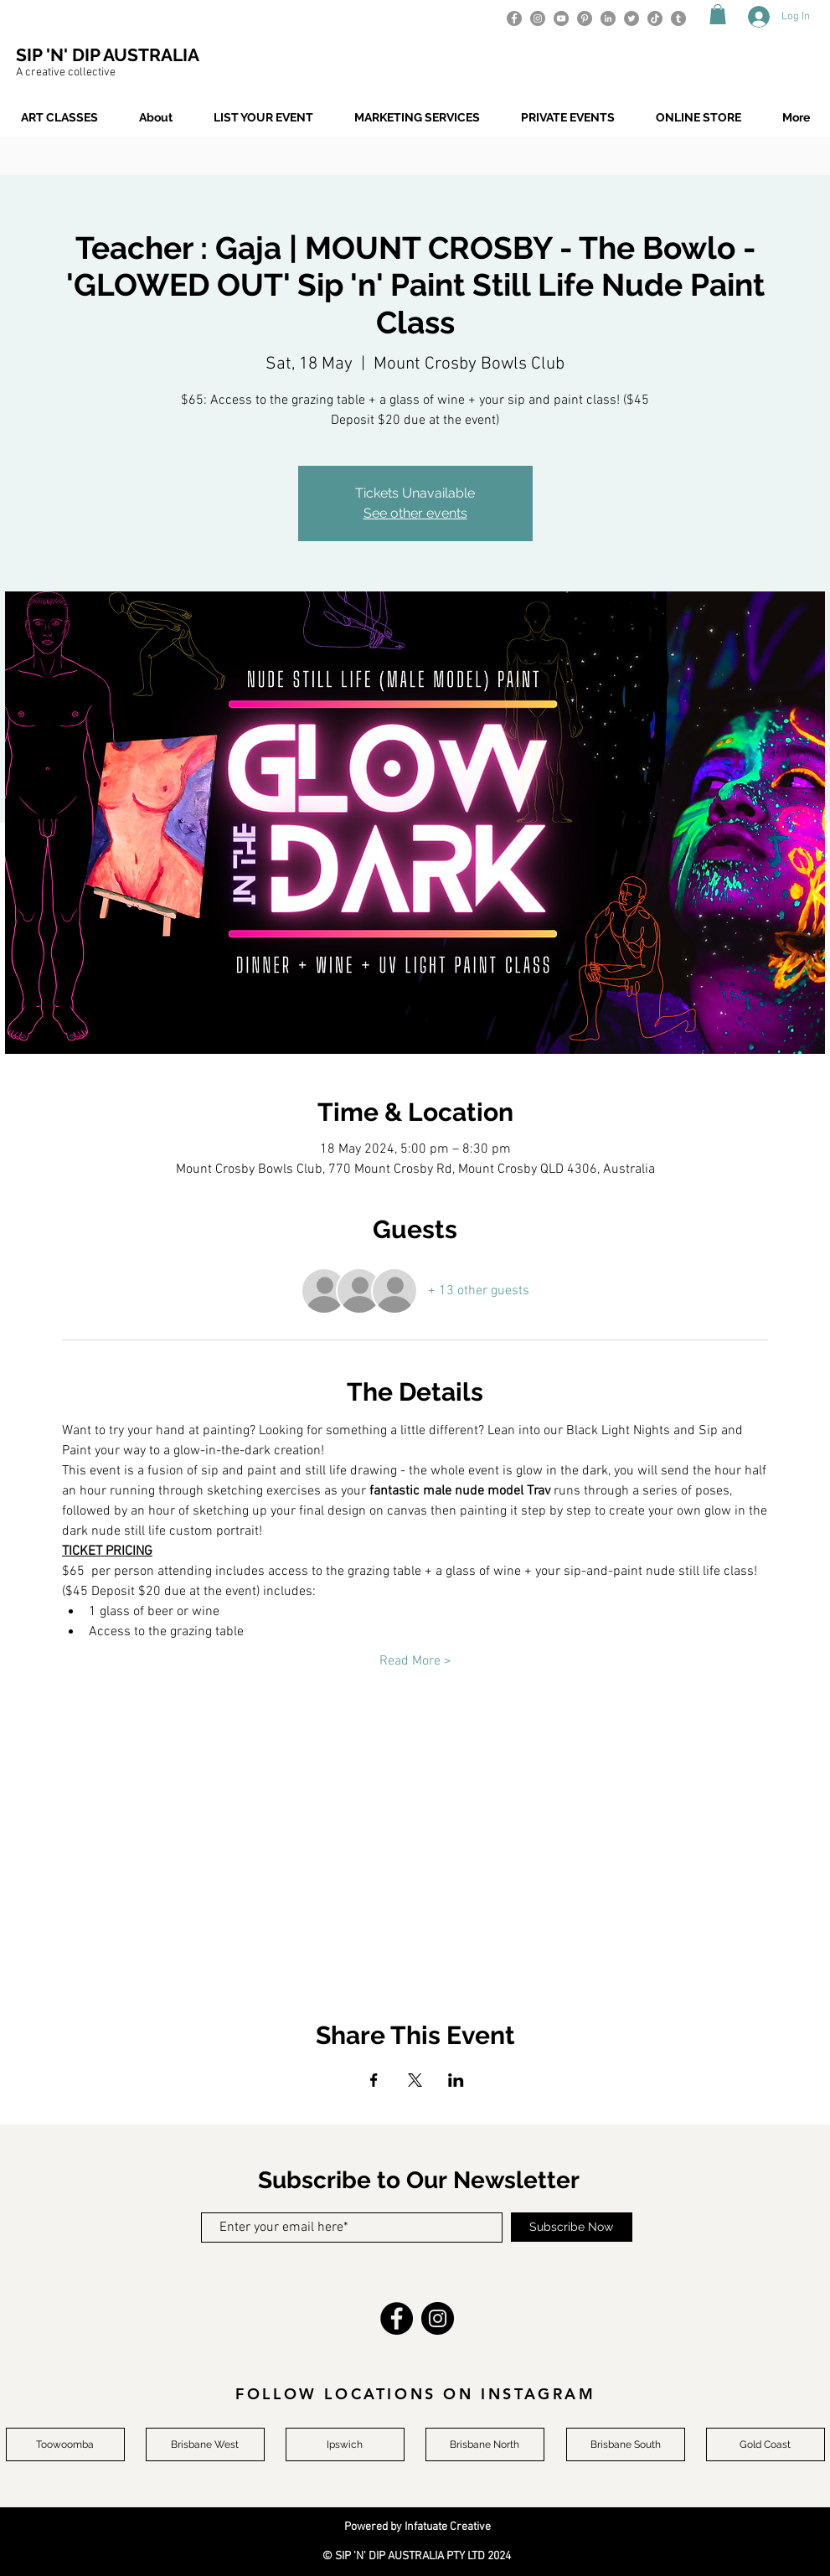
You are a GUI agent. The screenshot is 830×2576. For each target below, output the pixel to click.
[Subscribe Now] (571, 2227)
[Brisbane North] (484, 2444)
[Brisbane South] (625, 2444)
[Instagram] (537, 18)
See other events (415, 513)
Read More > (415, 1661)
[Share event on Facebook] (374, 2080)
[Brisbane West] (205, 2444)
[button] (717, 14)
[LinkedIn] (608, 18)
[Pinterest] (584, 18)
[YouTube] (561, 18)
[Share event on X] (415, 2080)
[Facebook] (514, 18)
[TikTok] (654, 18)
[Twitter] (631, 18)
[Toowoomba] (65, 2444)
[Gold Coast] (765, 2444)
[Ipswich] (345, 2444)
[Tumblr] (678, 18)
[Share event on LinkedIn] (456, 2080)
